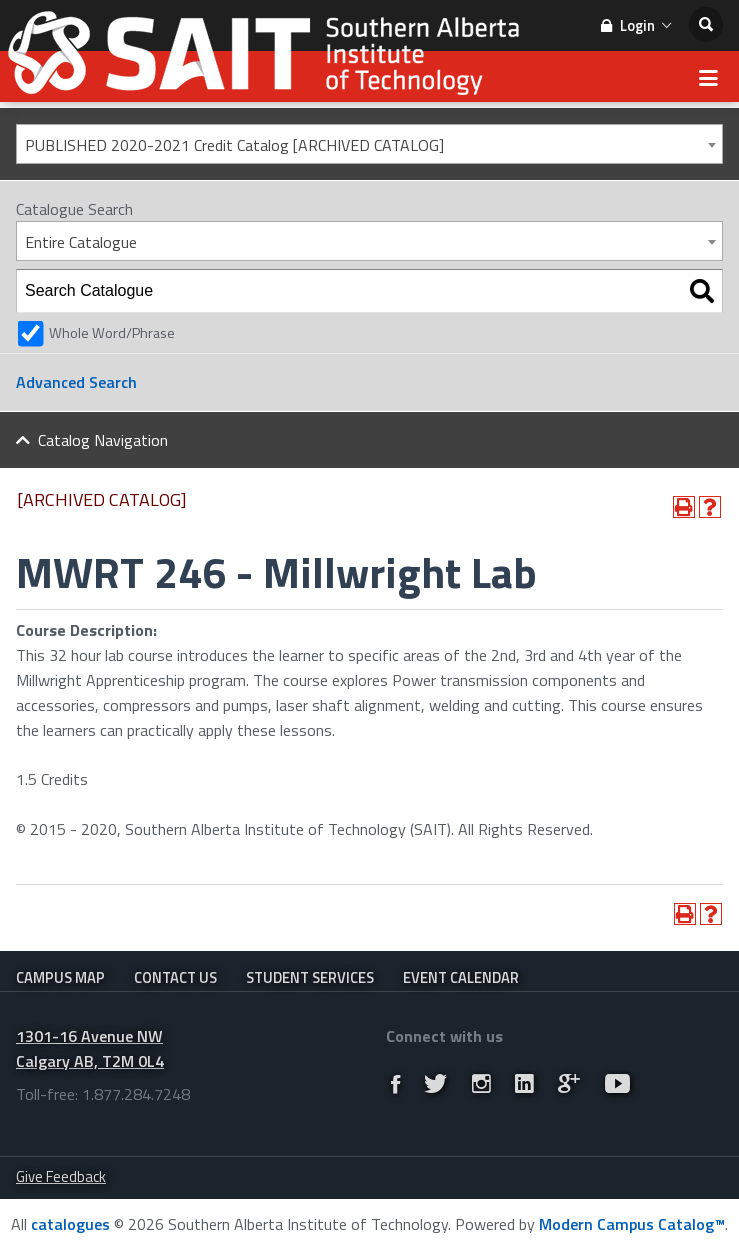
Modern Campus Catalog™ (632, 1224)
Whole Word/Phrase (112, 333)
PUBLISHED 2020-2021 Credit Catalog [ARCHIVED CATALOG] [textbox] (234, 145)
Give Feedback (61, 1176)
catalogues (70, 1224)
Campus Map (60, 977)
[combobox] (369, 144)
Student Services (310, 977)
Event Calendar (461, 977)
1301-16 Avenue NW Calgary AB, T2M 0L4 (90, 1048)
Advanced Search (76, 382)
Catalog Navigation (103, 440)
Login (636, 25)
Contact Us (175, 977)
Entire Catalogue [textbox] (81, 242)
